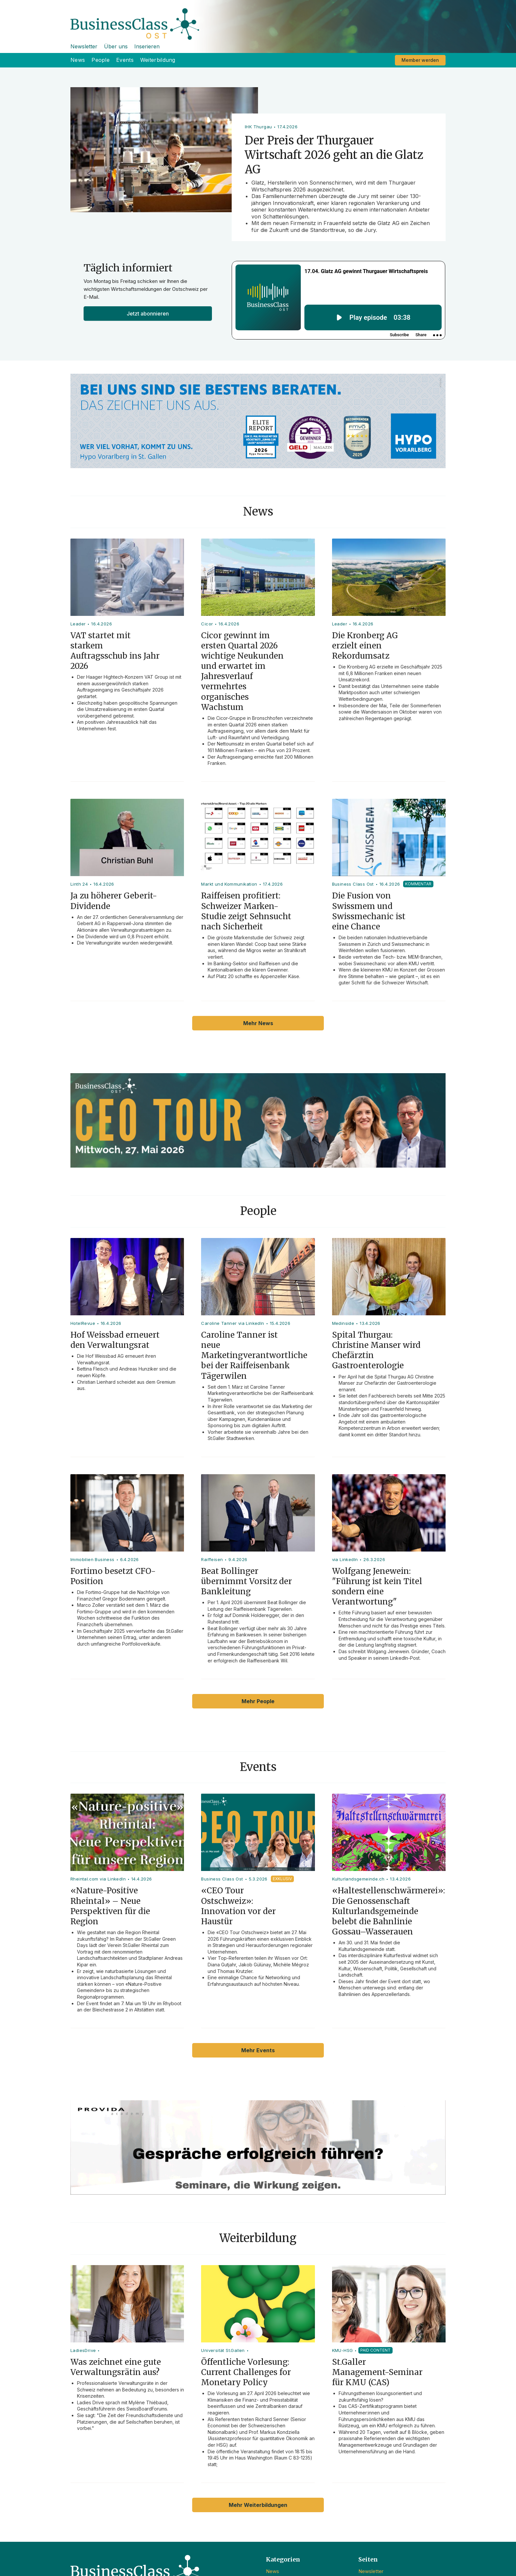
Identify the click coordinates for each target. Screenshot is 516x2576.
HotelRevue (82, 1323)
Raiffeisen (212, 1559)
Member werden (420, 60)
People (100, 60)
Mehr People (258, 1701)
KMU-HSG (342, 2350)
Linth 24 (79, 884)
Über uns (116, 46)
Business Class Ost (353, 884)
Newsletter (83, 46)
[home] (258, 20)
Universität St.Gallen (223, 2350)
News (77, 60)
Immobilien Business (92, 1559)
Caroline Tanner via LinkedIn (232, 1323)
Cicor (207, 623)
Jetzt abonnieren (148, 313)
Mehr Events (258, 2050)
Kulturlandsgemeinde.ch (358, 1878)
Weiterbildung (157, 60)
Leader (78, 623)
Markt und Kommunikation (229, 884)
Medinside (343, 1323)
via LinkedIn (345, 1559)
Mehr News (258, 1023)
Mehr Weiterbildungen (258, 2505)
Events (125, 60)
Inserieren (147, 46)
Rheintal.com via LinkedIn (98, 1878)
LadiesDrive (83, 2350)
